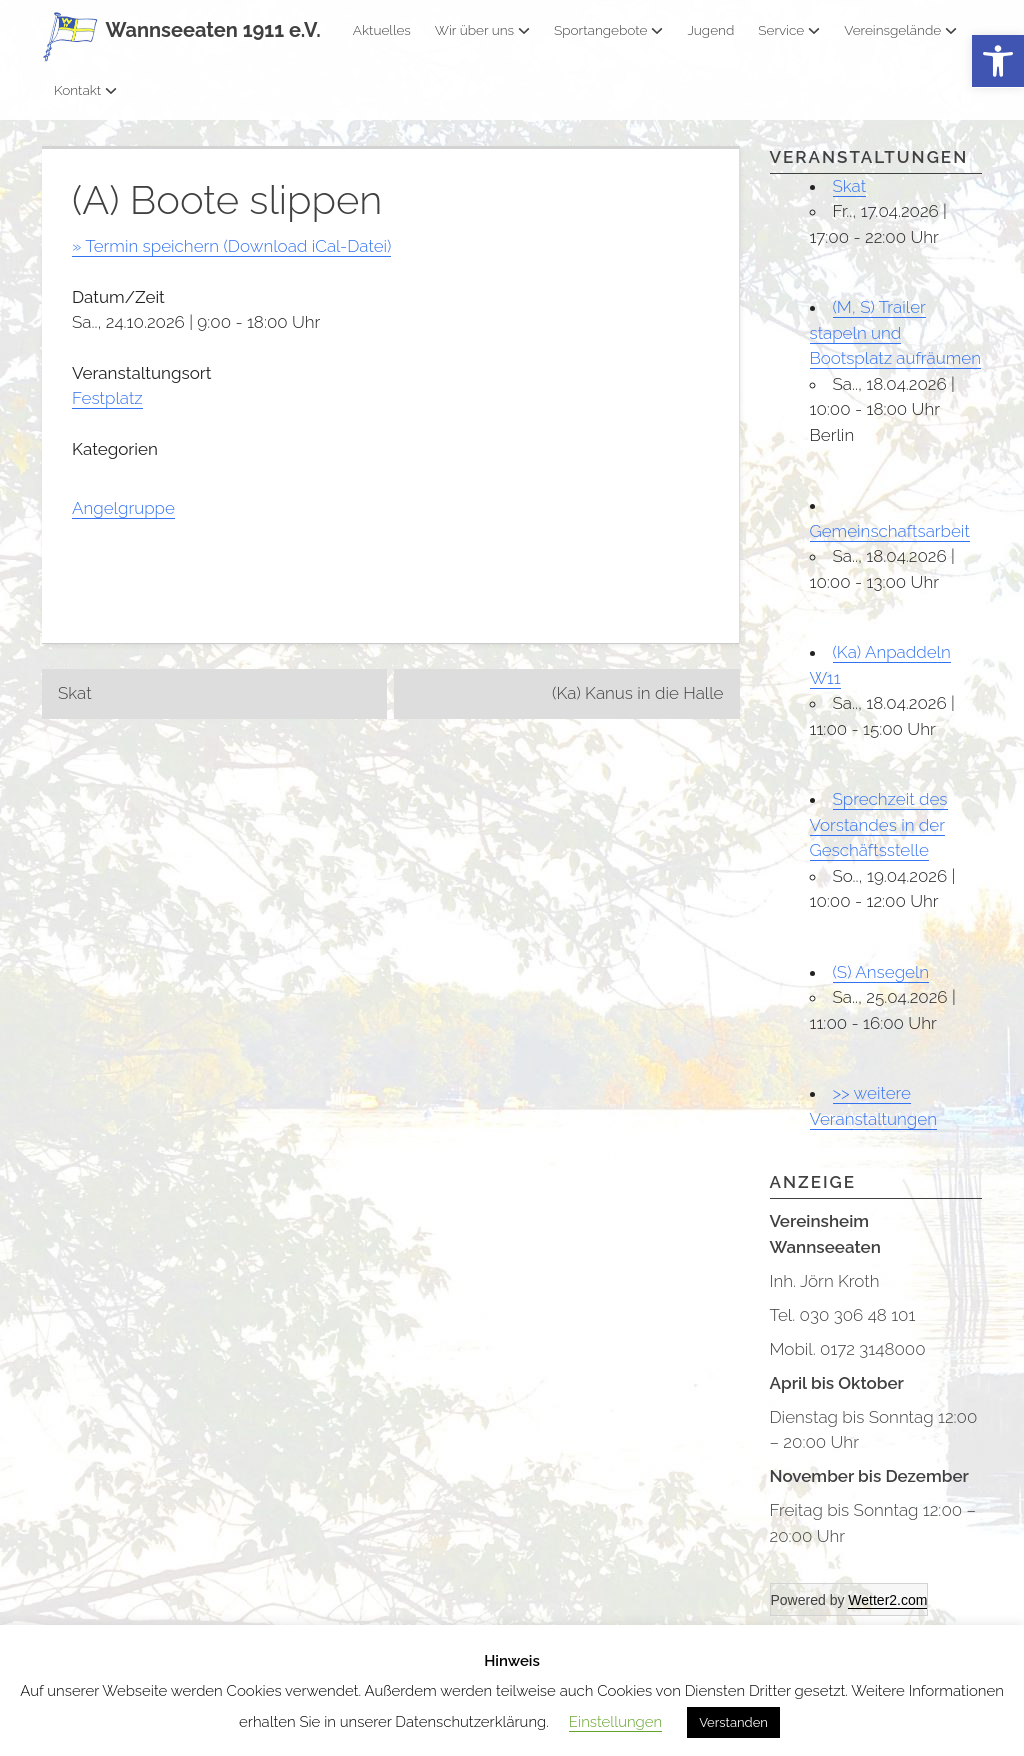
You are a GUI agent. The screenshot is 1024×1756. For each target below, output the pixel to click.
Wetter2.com (887, 1600)
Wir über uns (482, 30)
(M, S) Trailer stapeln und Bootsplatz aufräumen (895, 332)
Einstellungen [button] (615, 1722)
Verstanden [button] (733, 1722)
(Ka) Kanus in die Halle (637, 693)
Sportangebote (608, 30)
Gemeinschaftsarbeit (890, 531)
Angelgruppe (123, 508)
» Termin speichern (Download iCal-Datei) (231, 246)
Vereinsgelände (900, 30)
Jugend (710, 30)
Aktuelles (382, 30)
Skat (75, 693)
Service (789, 30)
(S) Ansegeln (881, 972)
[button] (998, 61)
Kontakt (85, 90)
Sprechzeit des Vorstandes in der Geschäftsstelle (879, 824)
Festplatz (107, 398)
